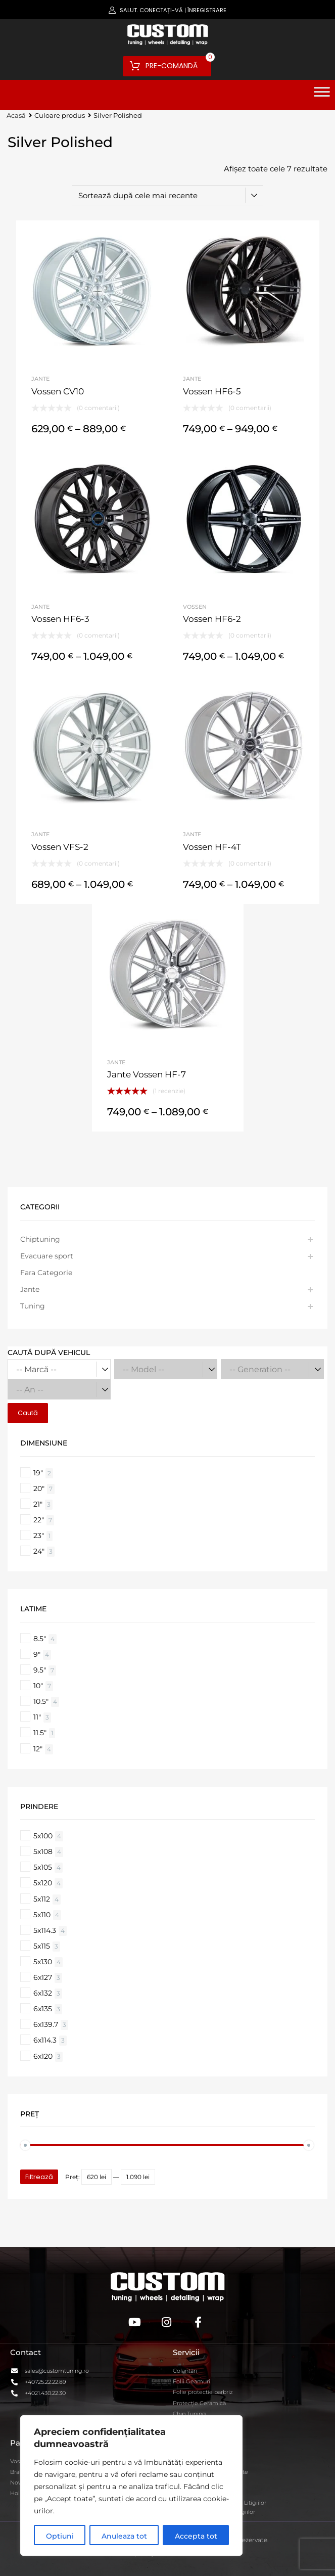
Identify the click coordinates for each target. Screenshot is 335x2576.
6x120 (43, 2056)
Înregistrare (206, 10)
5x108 (43, 1851)
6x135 (42, 2008)
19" (38, 1472)
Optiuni (60, 2536)
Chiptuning (40, 1239)
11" (37, 1717)
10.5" (41, 1701)
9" (36, 1654)
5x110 (42, 1914)
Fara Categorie (46, 1272)
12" (37, 1748)
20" (38, 1488)
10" (38, 1685)
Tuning (32, 1305)
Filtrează (39, 2177)
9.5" (39, 1670)
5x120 (42, 1882)
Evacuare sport (46, 1255)
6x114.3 (45, 2040)
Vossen (195, 606)
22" (38, 1519)
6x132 (42, 1993)
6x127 (42, 1977)
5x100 (43, 1835)
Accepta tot (196, 2536)
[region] (131, 2485)
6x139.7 (45, 2024)
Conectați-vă (161, 10)
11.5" (39, 1732)
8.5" (39, 1638)
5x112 (41, 1899)
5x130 (42, 1961)
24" (38, 1551)
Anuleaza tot (124, 2536)
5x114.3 (44, 1930)
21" (37, 1504)
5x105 (42, 1867)
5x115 (41, 1946)
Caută (28, 1413)
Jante (40, 378)
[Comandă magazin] (168, 195)
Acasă (16, 115)
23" (38, 1535)
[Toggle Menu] (322, 95)
